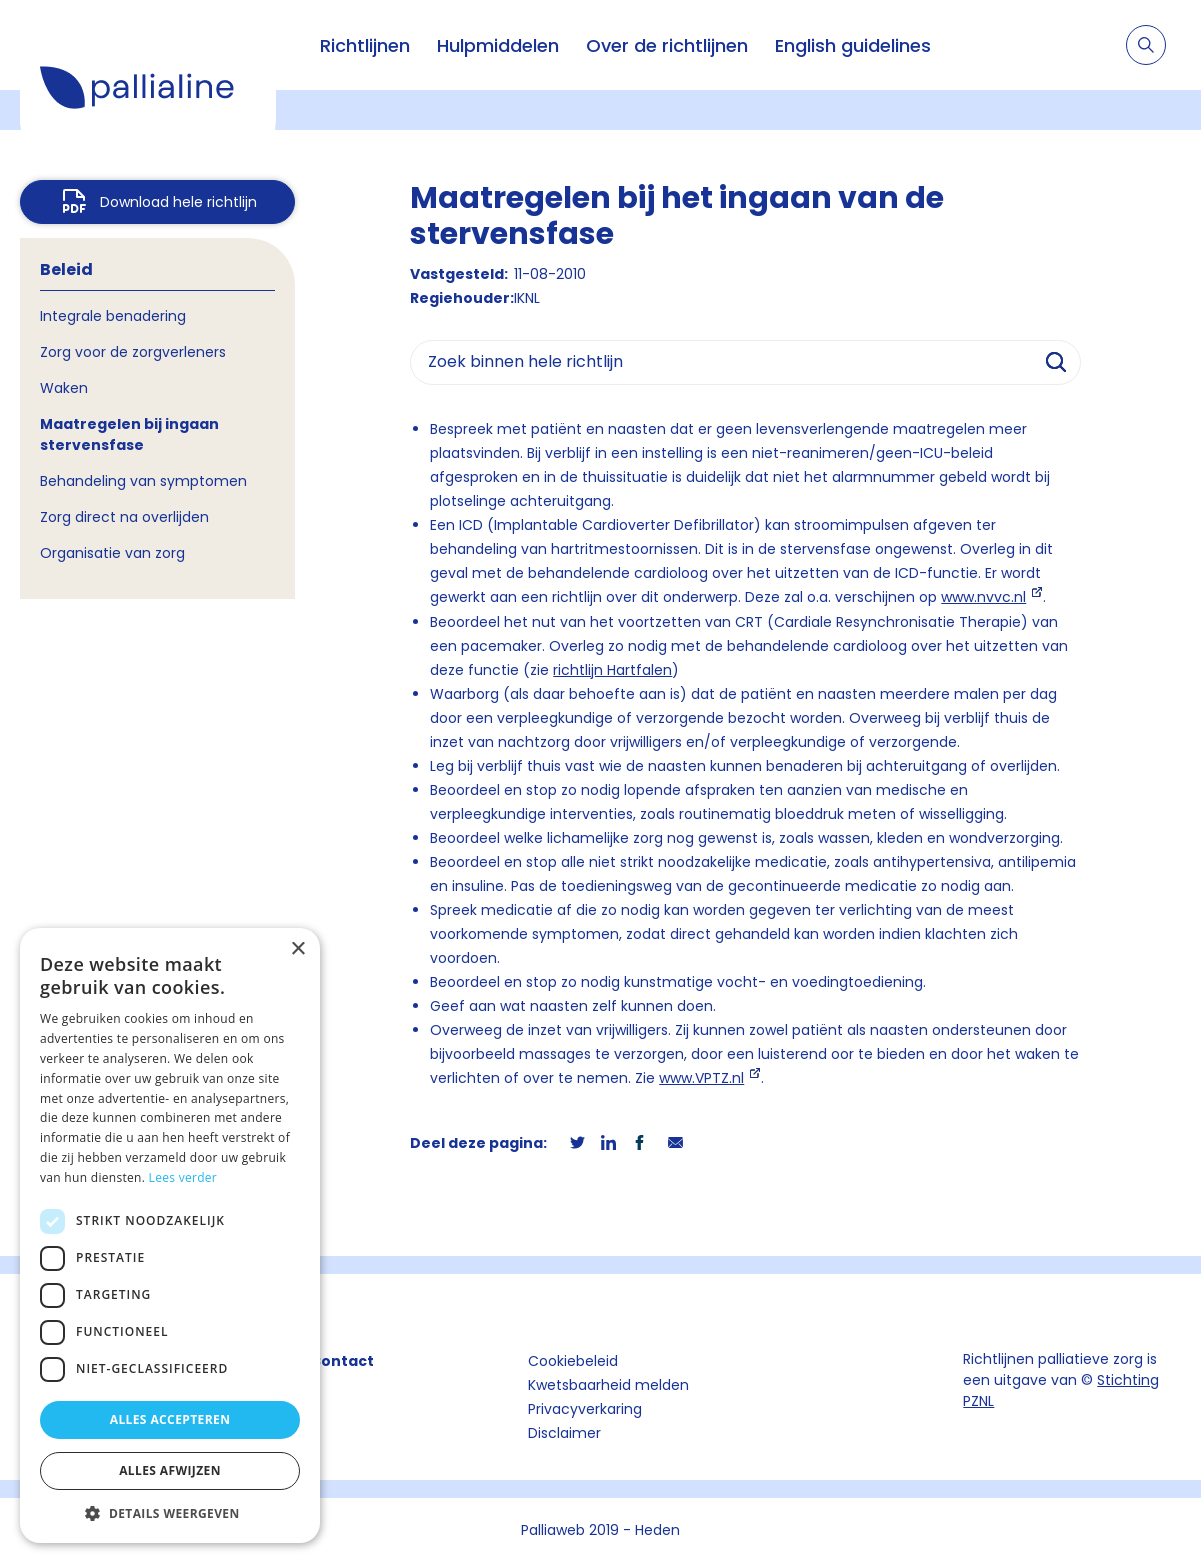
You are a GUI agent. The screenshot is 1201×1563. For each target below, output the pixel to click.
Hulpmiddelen (498, 45)
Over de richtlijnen (667, 45)
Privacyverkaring (585, 1409)
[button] (170, 1513)
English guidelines (853, 45)
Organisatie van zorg (112, 553)
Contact (342, 1361)
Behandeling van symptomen (143, 481)
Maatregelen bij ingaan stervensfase (129, 434)
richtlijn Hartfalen (612, 670)
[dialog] (170, 1235)
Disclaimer (564, 1433)
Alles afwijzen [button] (170, 1470)
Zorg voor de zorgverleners (133, 352)
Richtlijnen (365, 45)
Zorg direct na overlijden (124, 517)
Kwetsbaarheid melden (608, 1385)
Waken (64, 388)
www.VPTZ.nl (701, 1078)
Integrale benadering (113, 316)
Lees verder (183, 1177)
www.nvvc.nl (983, 597)
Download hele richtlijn (178, 202)
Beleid (66, 269)
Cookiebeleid (573, 1361)
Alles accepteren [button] (170, 1419)
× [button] (297, 949)
